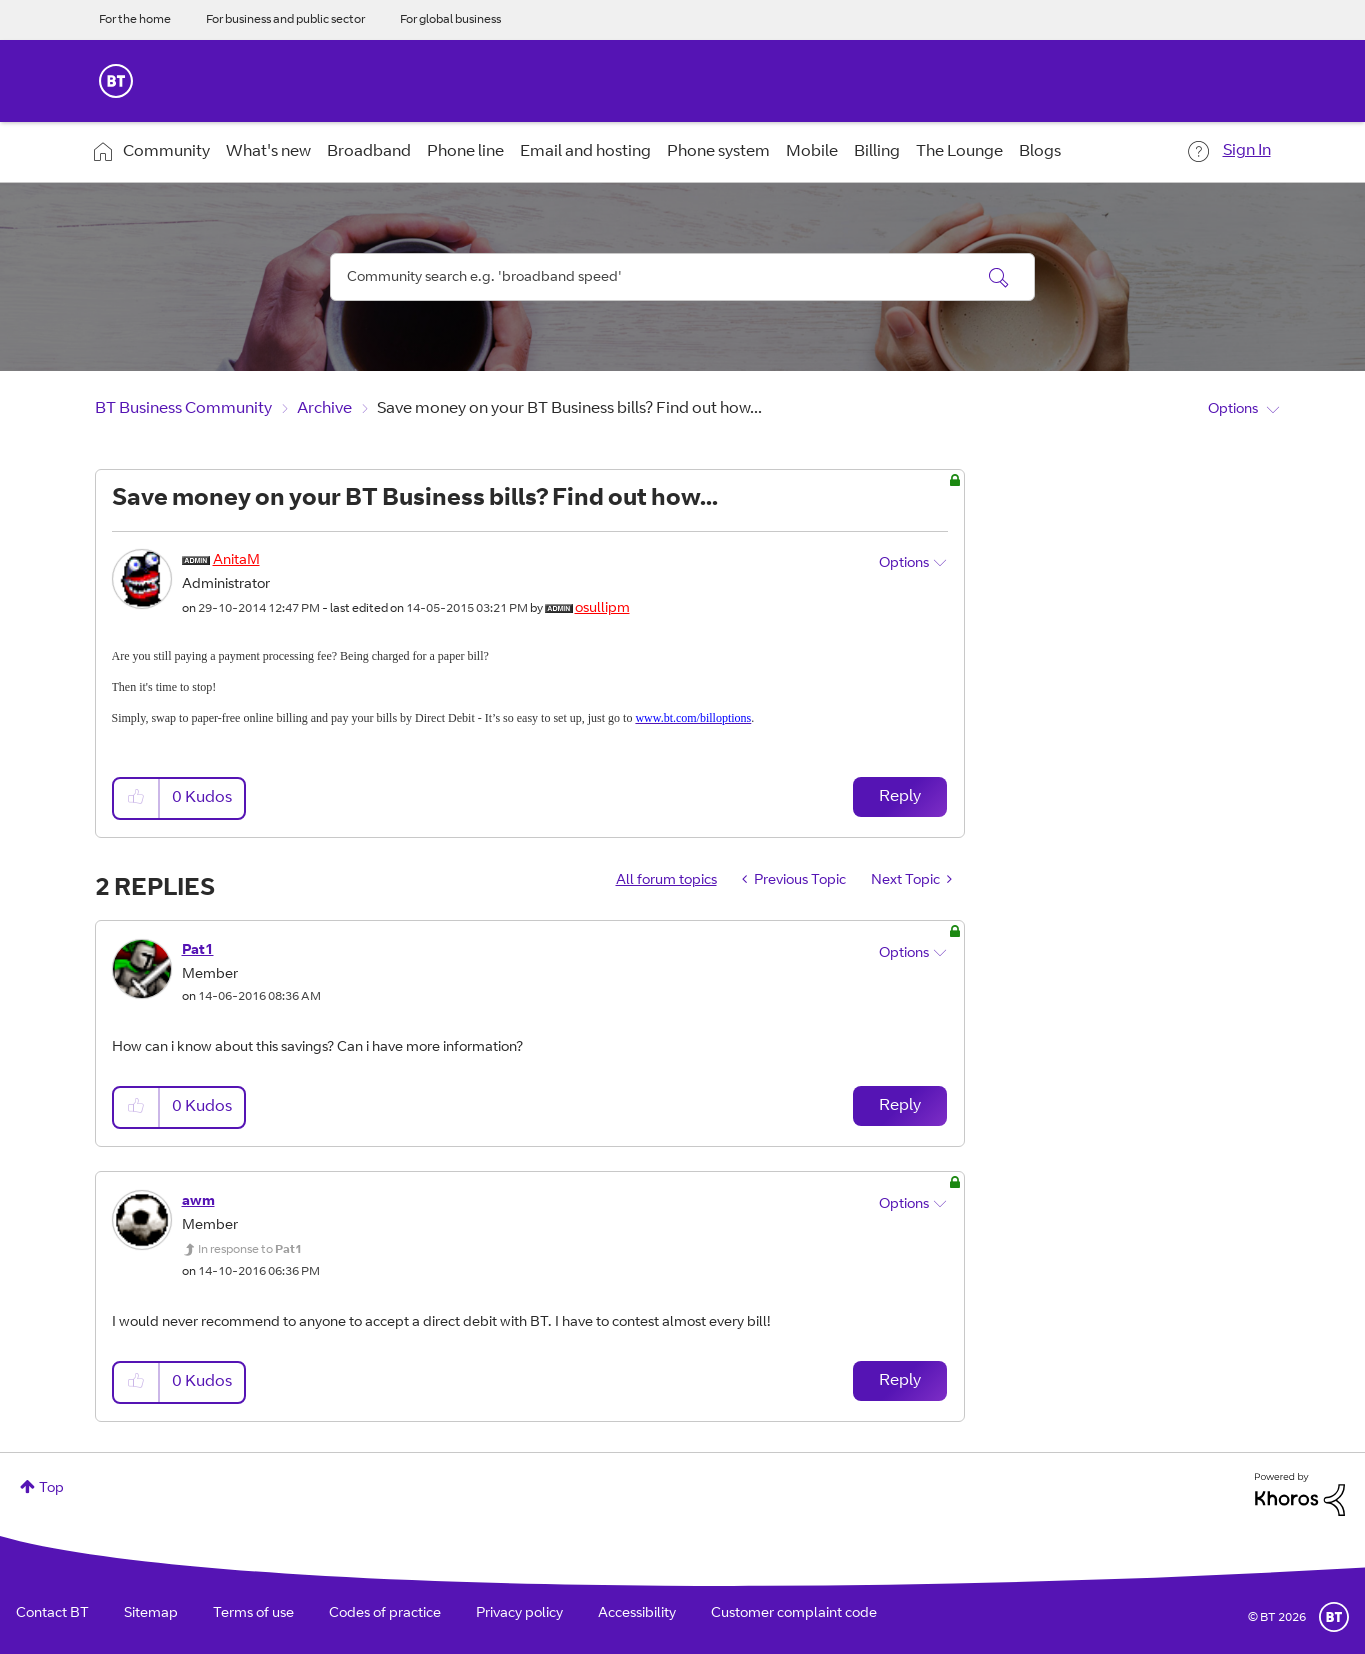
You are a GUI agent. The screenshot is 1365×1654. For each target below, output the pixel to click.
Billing (877, 152)
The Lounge (959, 152)
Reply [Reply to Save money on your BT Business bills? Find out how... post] (900, 797)
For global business (450, 20)
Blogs (1040, 152)
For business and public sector (285, 20)
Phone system (718, 152)
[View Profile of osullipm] (602, 609)
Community (166, 152)
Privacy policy (519, 1614)
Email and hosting (585, 152)
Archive (324, 409)
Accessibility (637, 1614)
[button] (137, 798)
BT (1334, 1617)
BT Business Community (183, 409)
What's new (268, 152)
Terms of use (253, 1614)
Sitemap (151, 1614)
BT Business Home (116, 81)
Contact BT (52, 1614)
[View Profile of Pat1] (198, 951)
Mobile (812, 152)
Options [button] (1233, 410)
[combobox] (683, 277)
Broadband (369, 152)
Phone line (465, 152)
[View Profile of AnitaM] (236, 561)
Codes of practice (385, 1614)
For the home (135, 20)
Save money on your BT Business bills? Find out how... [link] (569, 409)
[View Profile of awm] (198, 1202)
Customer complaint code (794, 1614)
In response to (250, 1250)
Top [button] (51, 1489)
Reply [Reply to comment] (900, 1106)
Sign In (1247, 151)
